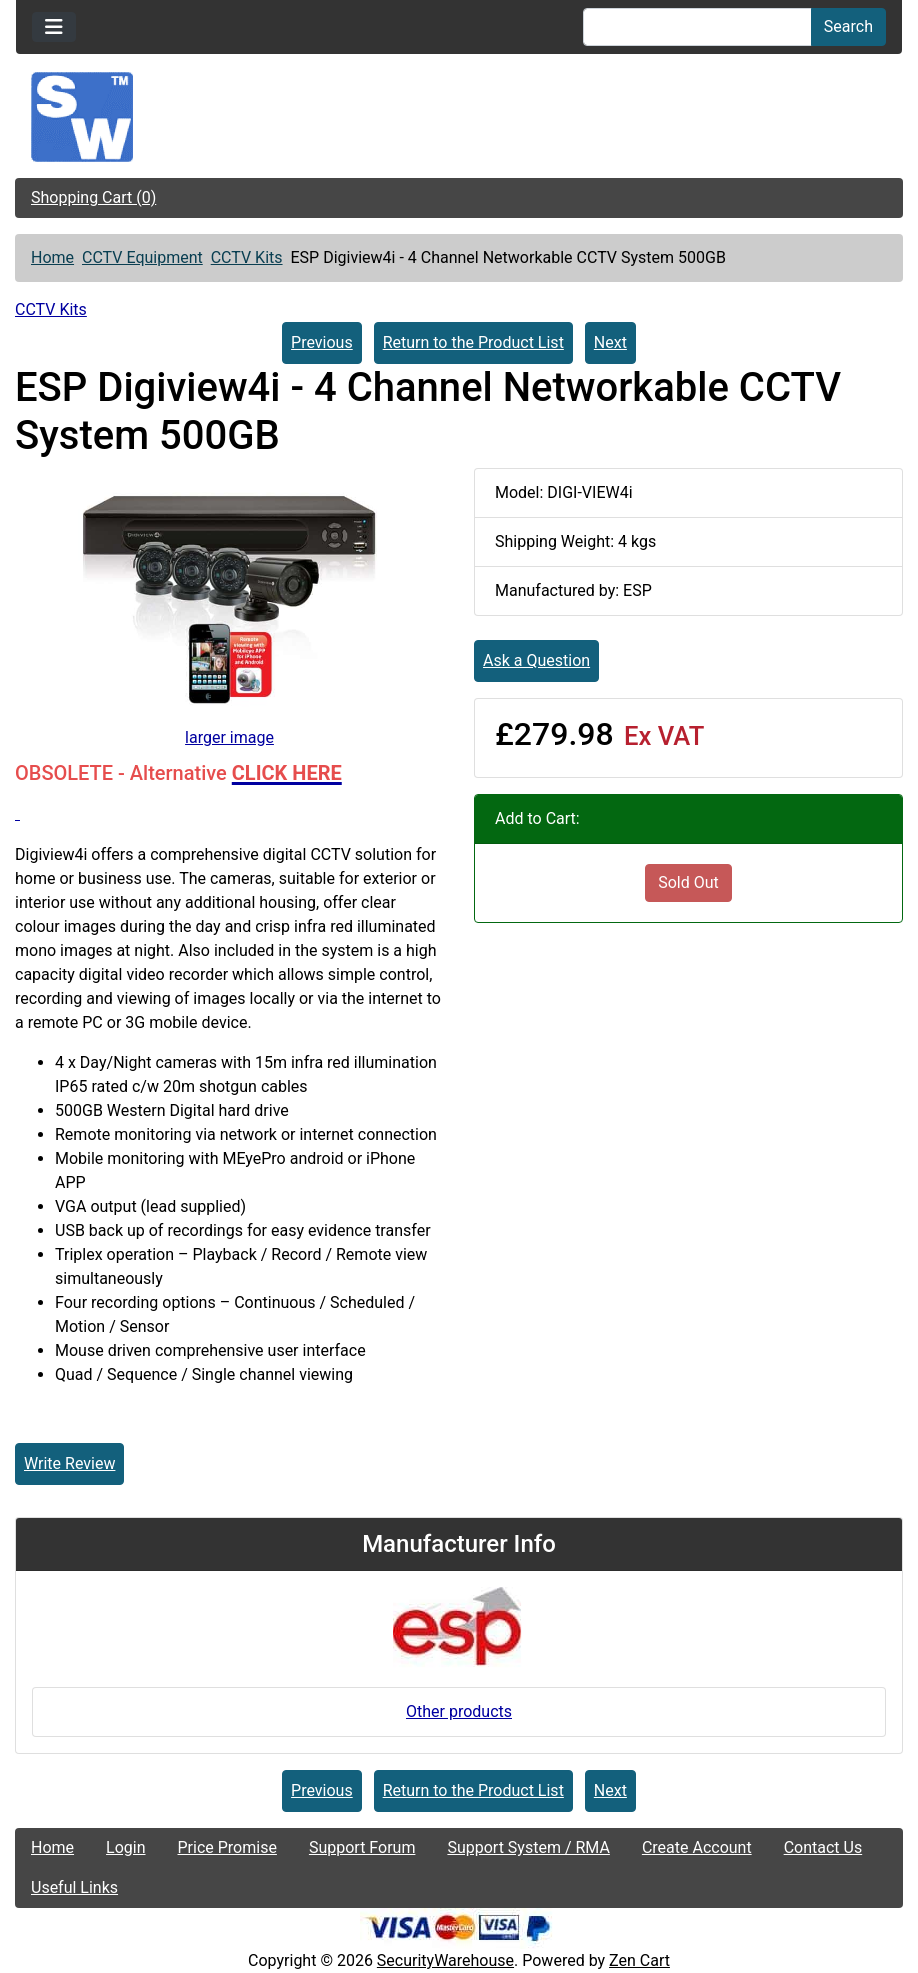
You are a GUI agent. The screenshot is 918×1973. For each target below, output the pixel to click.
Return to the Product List (473, 342)
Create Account (697, 1847)
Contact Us (823, 1847)
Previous (322, 342)
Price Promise (227, 1847)
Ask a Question (536, 660)
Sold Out (688, 882)
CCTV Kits (247, 257)
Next (610, 342)
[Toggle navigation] (54, 27)
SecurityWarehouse (445, 1960)
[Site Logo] (459, 117)
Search (848, 26)
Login (125, 1847)
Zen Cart (639, 1960)
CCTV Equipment (142, 257)
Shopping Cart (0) (93, 197)
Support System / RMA (528, 1847)
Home (52, 257)
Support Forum (362, 1847)
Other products (459, 1711)
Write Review (69, 1463)
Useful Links (74, 1887)
